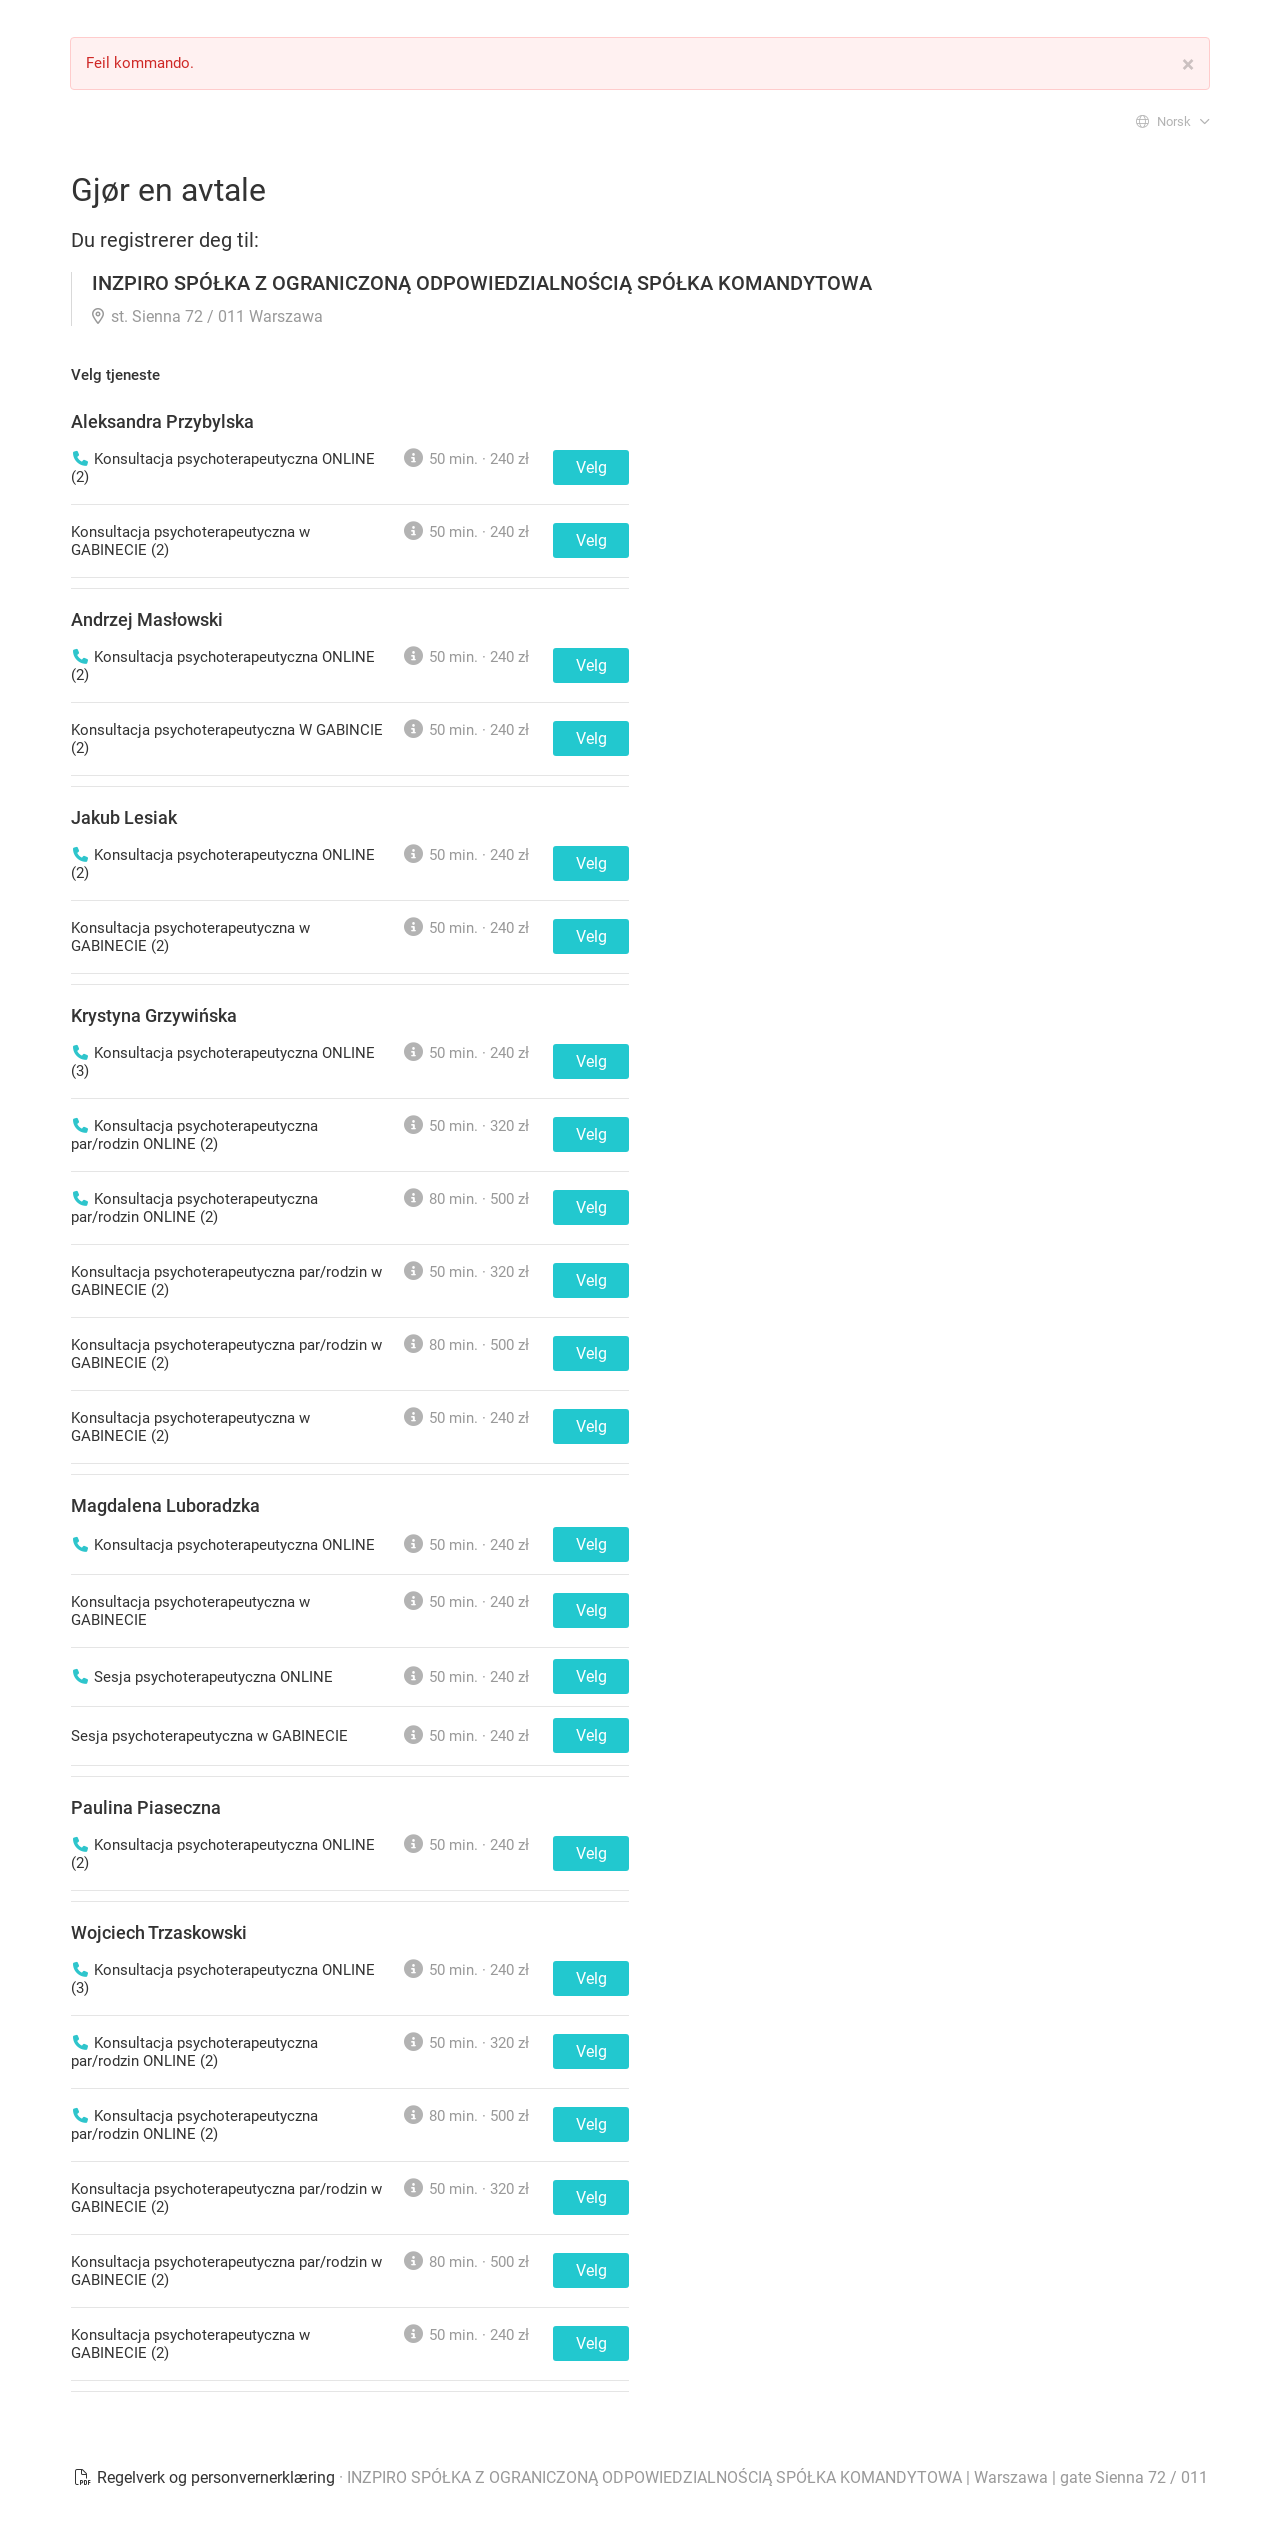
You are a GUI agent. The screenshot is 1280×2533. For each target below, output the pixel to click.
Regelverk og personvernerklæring (206, 2477)
